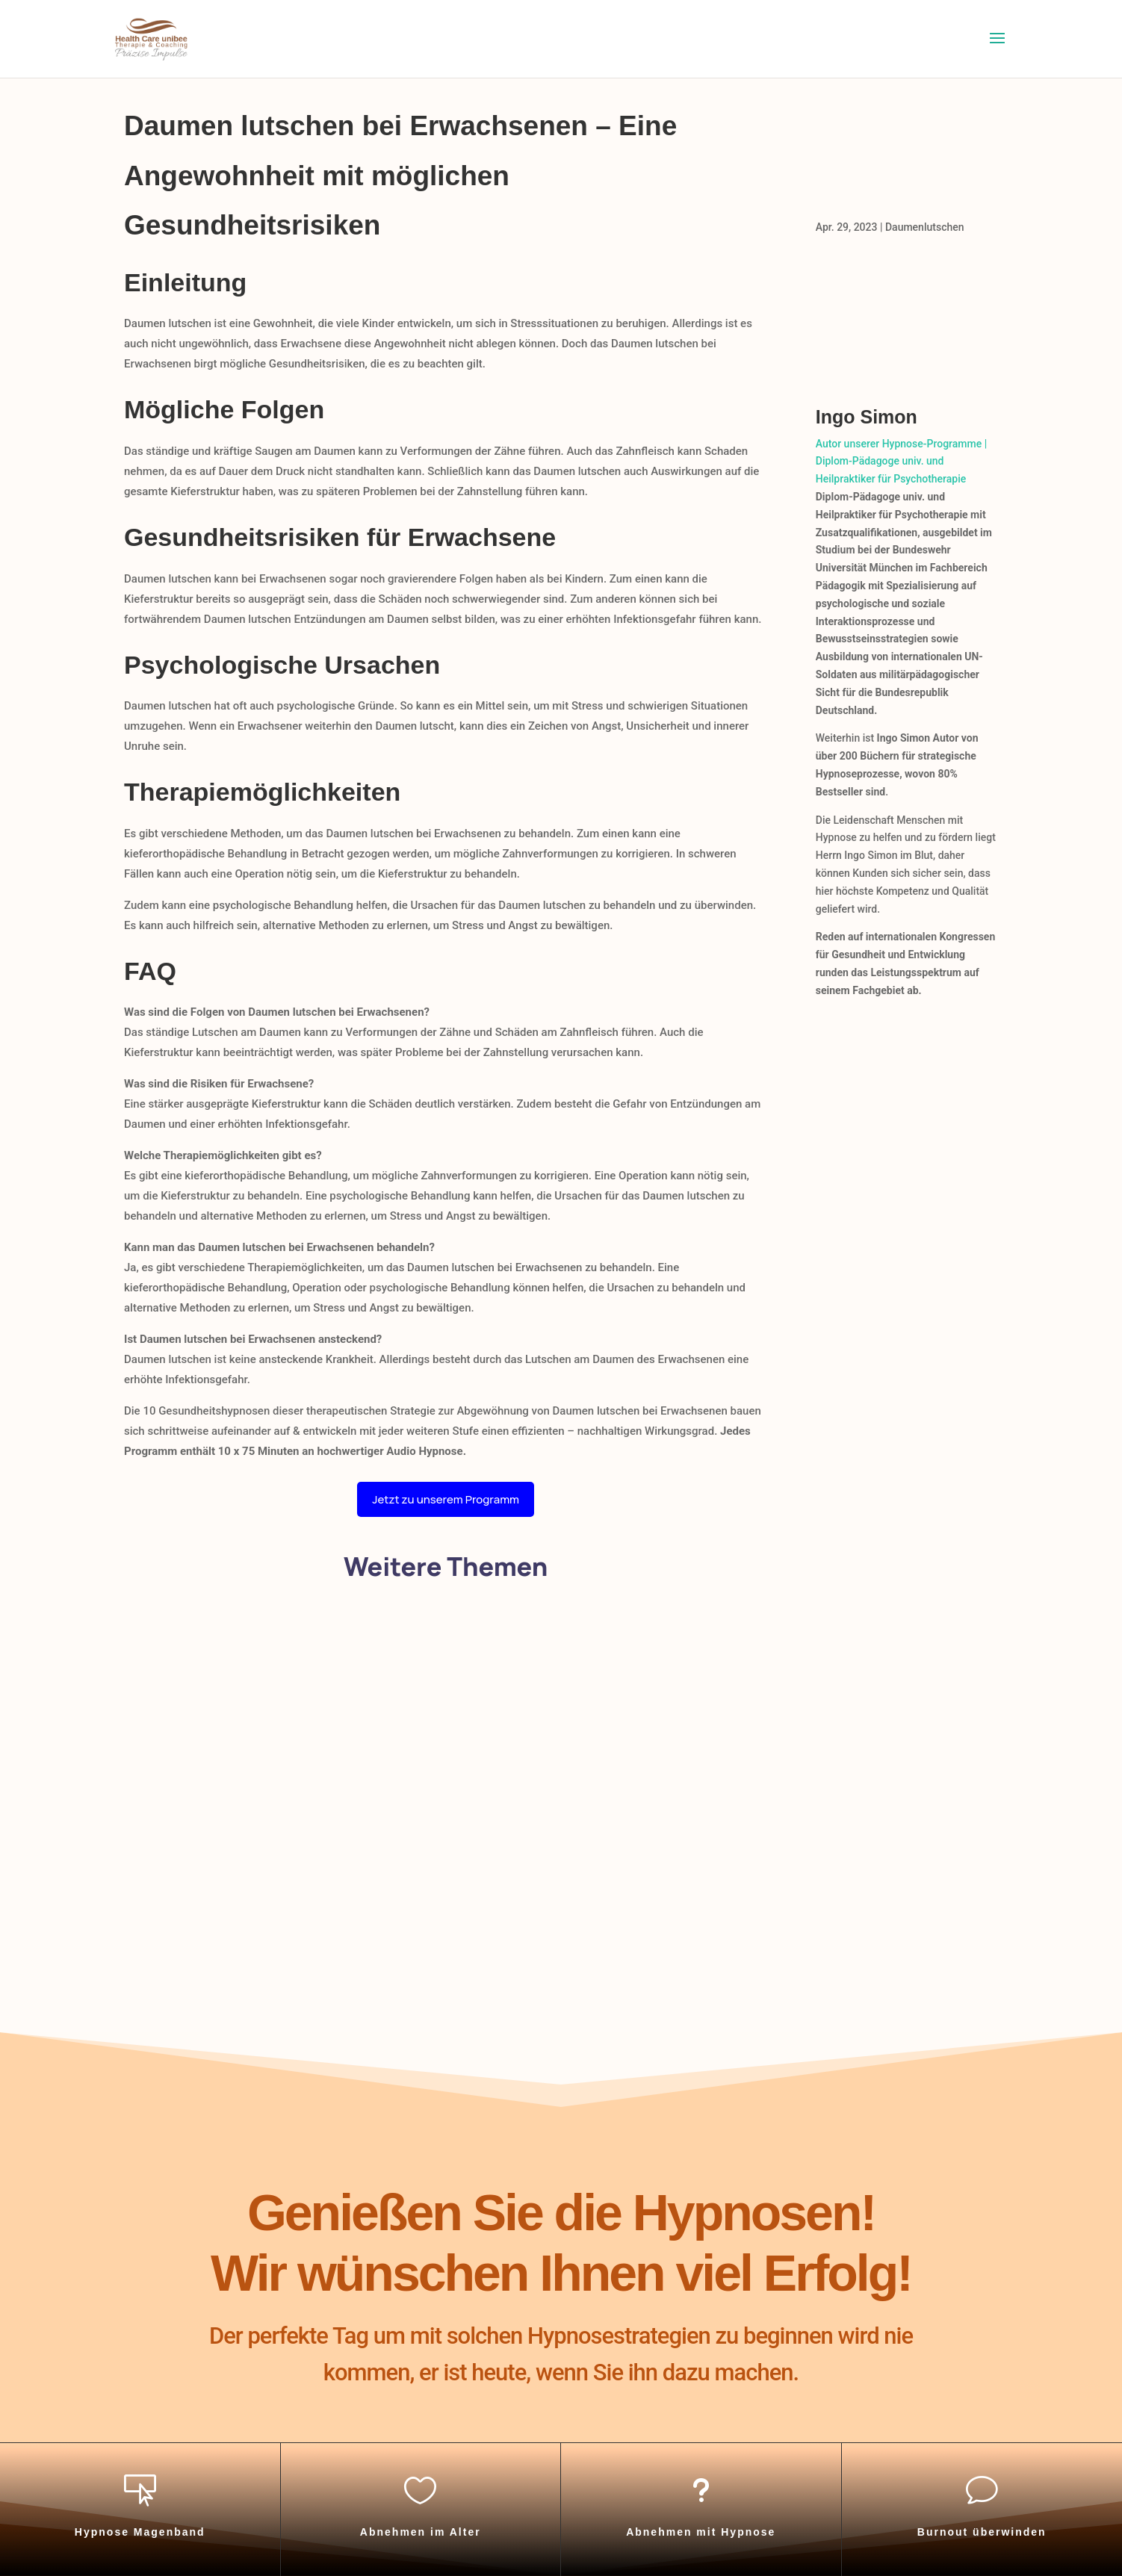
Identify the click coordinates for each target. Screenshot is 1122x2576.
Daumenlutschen (924, 227)
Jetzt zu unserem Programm (445, 1499)
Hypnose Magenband (140, 2532)
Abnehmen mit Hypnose (700, 2532)
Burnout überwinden (982, 2532)
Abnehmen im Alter (420, 2532)
